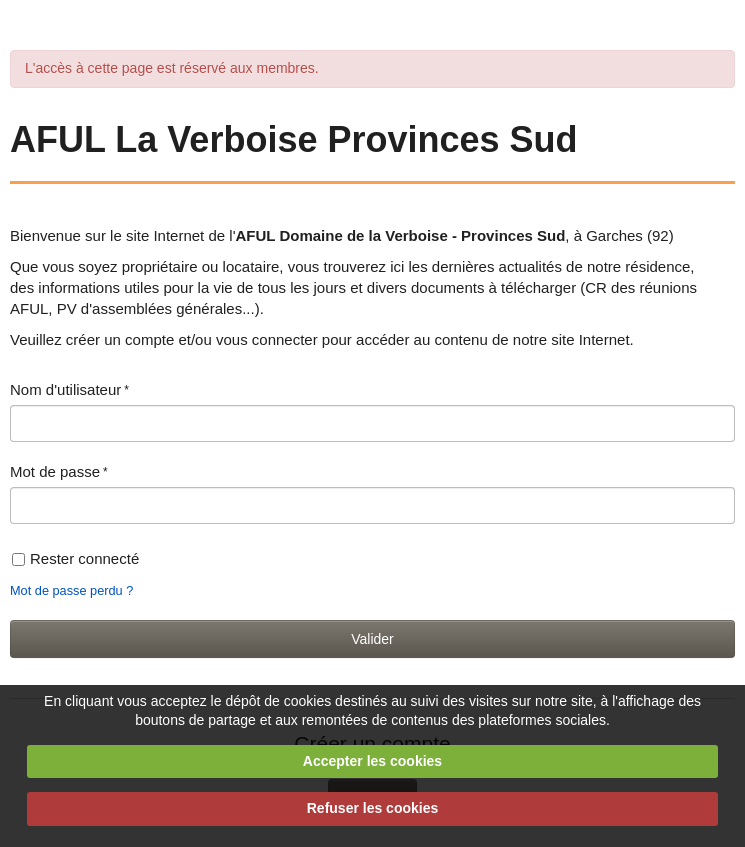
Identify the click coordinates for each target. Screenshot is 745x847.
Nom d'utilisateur (65, 389)
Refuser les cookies (373, 808)
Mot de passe (55, 471)
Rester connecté (75, 558)
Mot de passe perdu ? (71, 590)
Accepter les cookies (372, 761)
